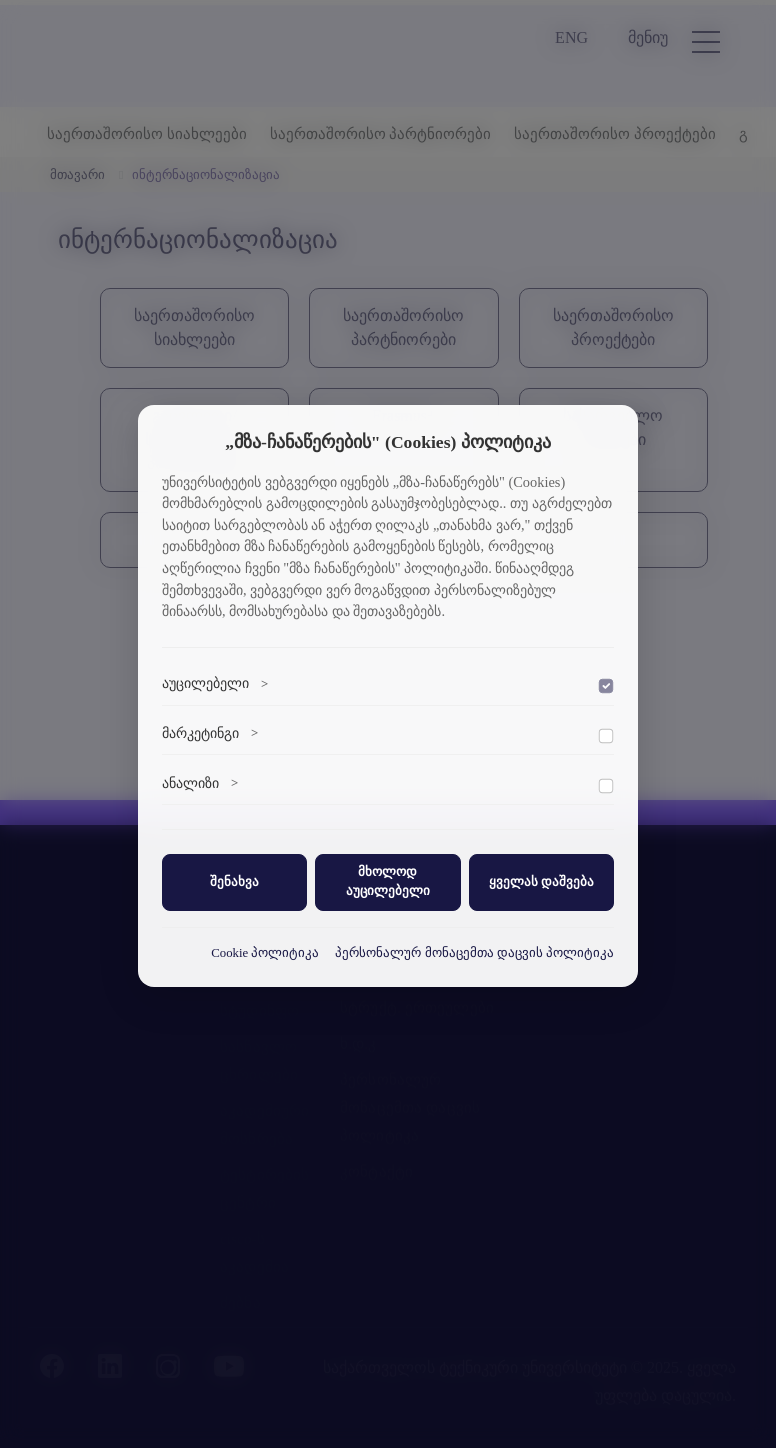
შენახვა (234, 882)
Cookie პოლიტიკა (265, 953)
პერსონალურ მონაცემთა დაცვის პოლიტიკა (474, 953)
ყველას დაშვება (541, 882)
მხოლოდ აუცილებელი (388, 881)
